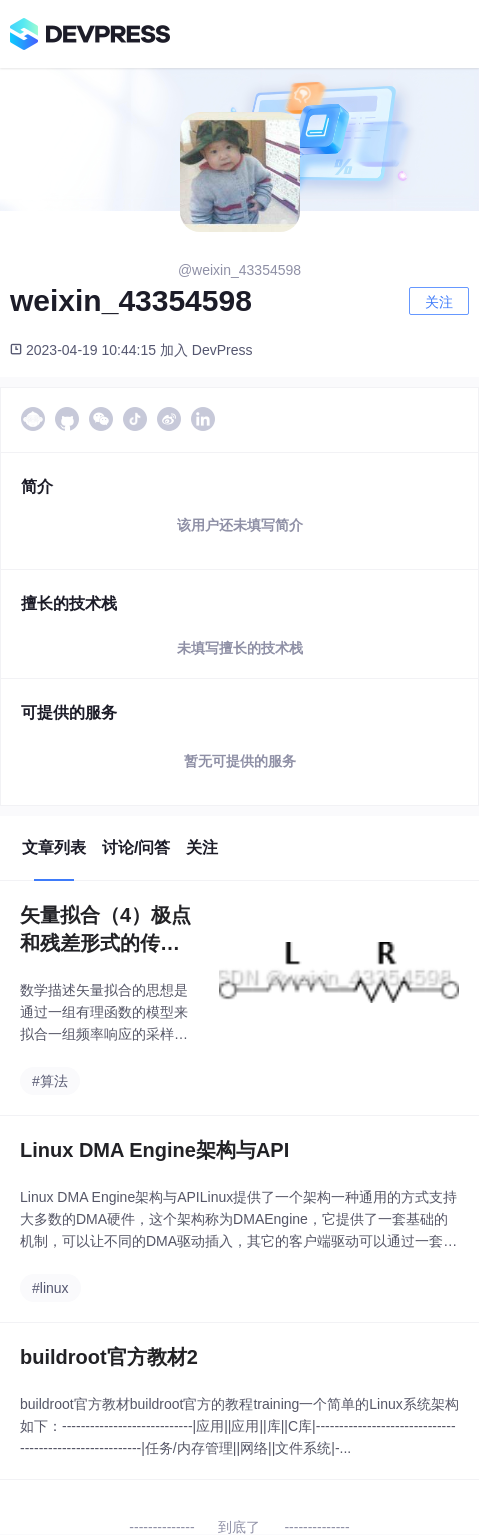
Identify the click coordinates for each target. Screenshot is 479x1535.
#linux (50, 1288)
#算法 (50, 1081)
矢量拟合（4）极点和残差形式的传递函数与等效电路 (105, 930)
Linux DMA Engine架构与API (154, 1150)
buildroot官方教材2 (109, 1357)
